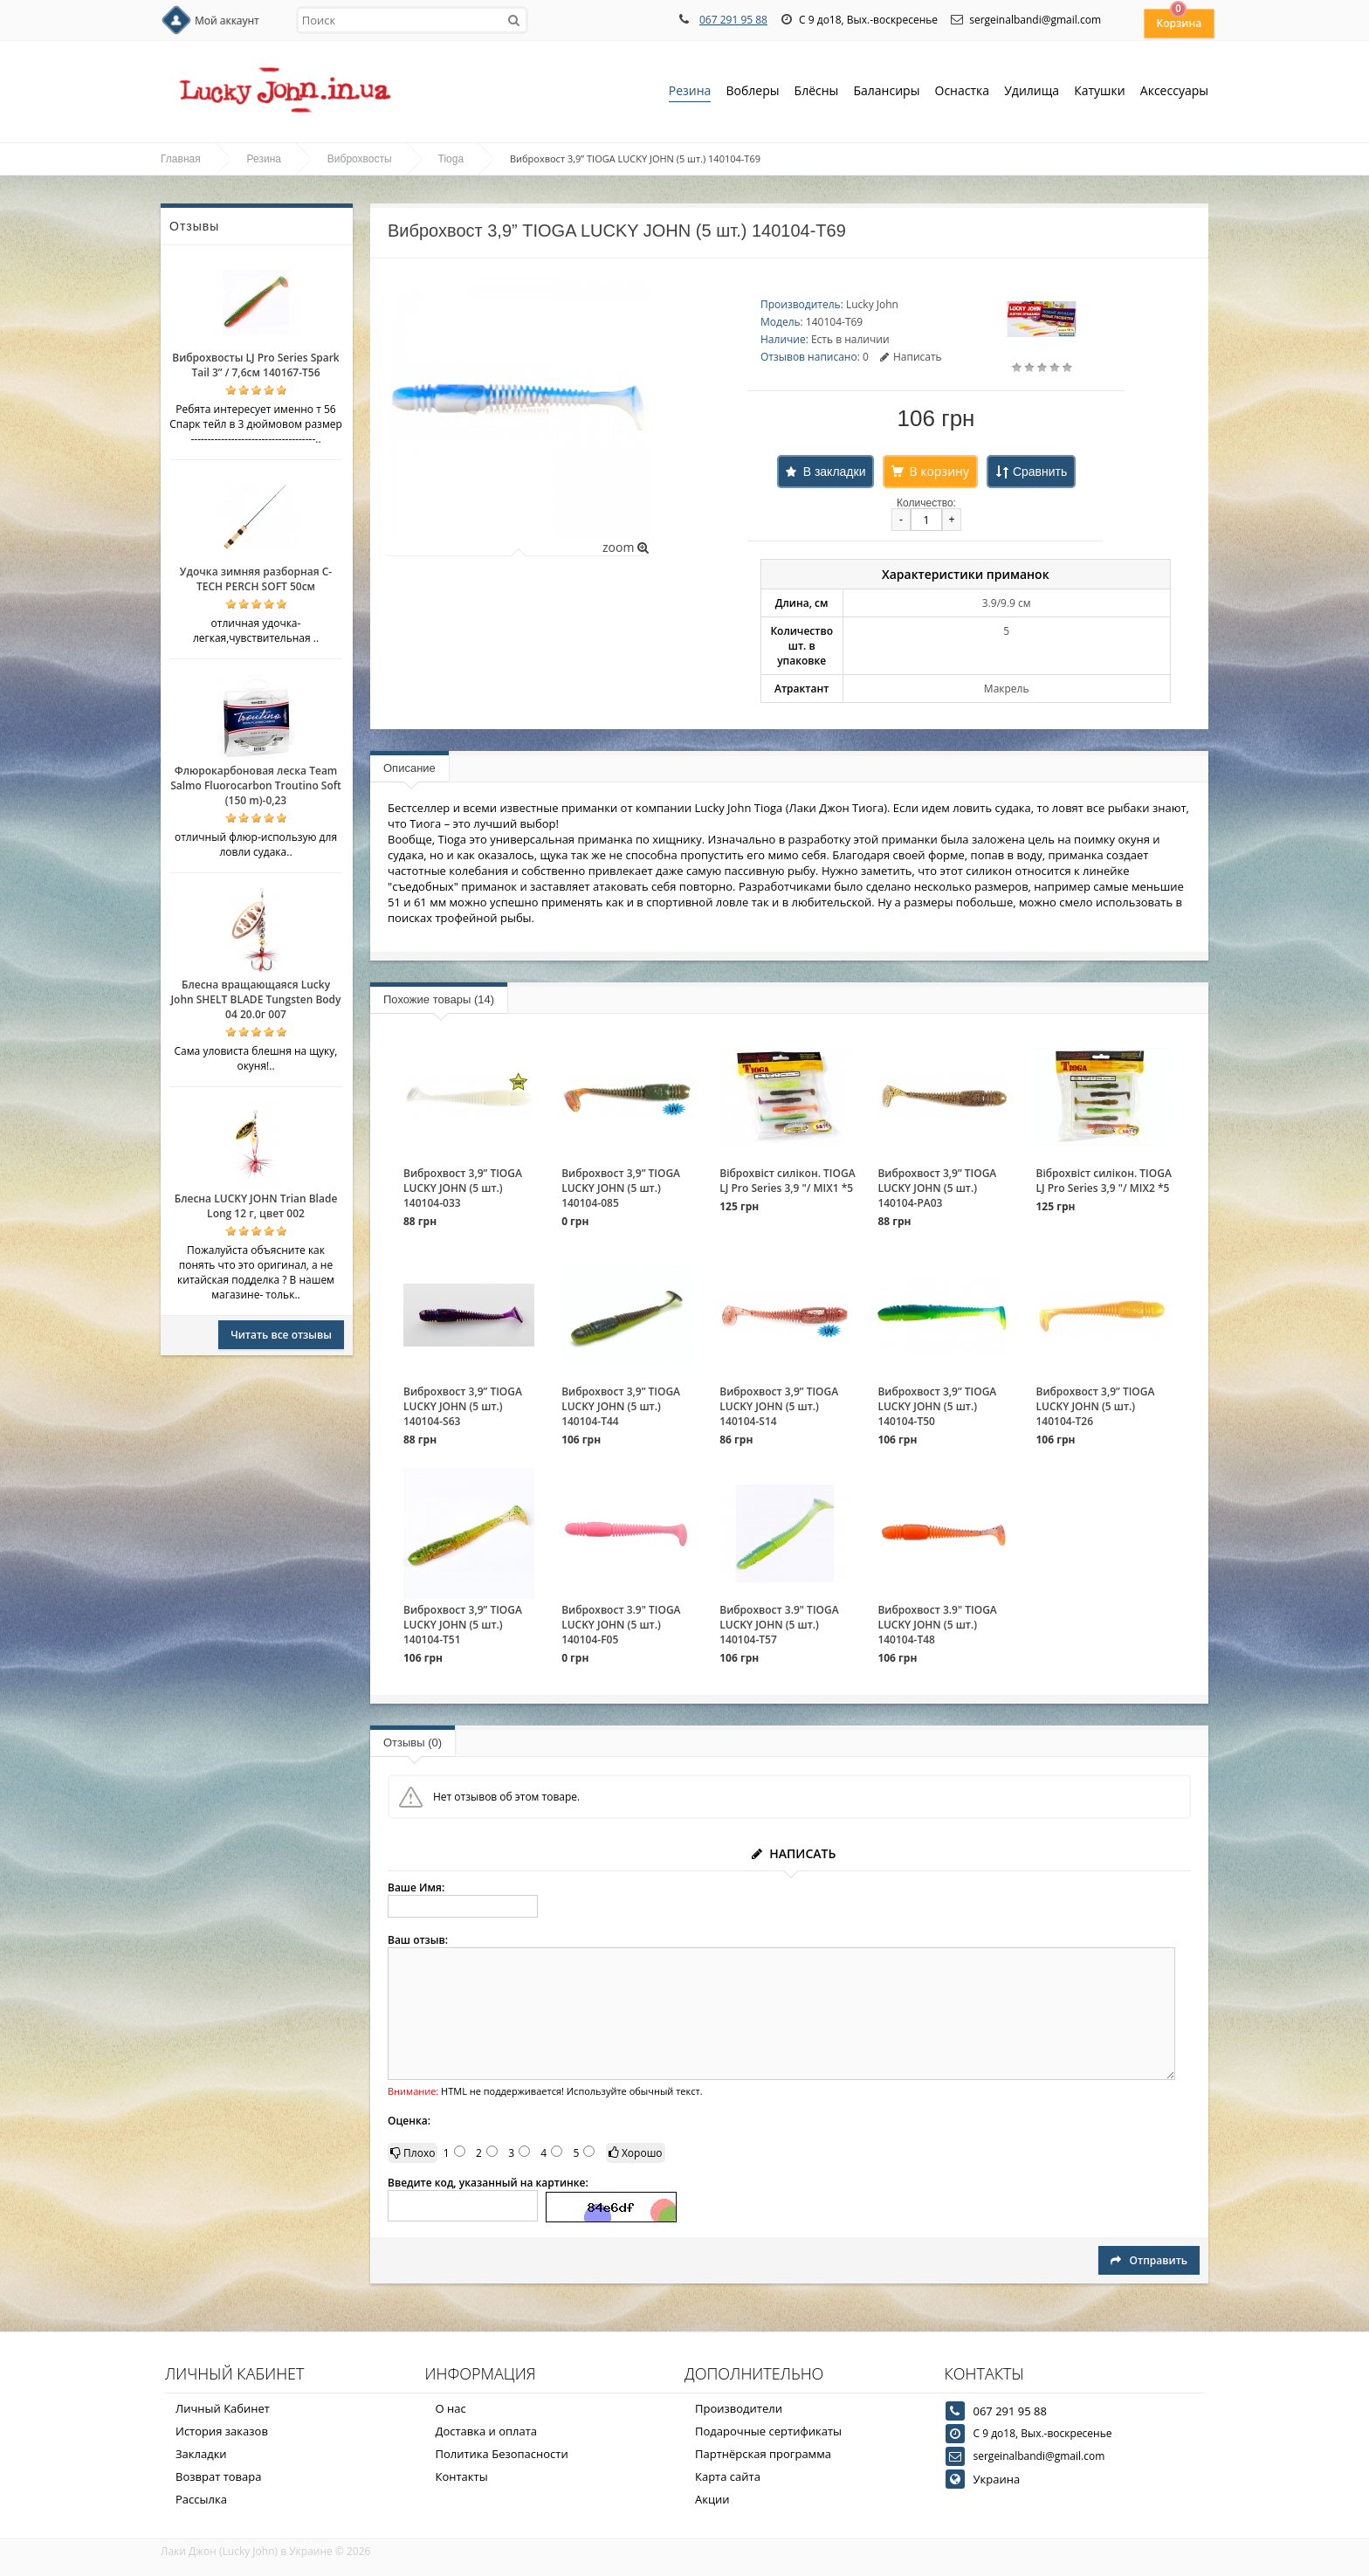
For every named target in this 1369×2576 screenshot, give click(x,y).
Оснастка (962, 92)
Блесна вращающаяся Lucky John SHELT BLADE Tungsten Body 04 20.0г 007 (255, 999)
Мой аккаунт (227, 20)
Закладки (201, 2454)
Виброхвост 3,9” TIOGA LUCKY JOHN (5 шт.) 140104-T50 (936, 1406)
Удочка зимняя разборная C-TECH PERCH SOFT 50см (256, 579)
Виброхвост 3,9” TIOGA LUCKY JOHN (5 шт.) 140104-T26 (1095, 1406)
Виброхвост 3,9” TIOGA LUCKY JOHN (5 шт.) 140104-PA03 (936, 1188)
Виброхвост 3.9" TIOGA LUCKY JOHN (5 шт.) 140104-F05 (620, 1624)
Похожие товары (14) (438, 999)
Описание (409, 768)
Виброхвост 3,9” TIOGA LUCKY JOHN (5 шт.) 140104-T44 (620, 1406)
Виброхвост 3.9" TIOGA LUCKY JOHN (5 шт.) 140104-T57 (778, 1624)
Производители (738, 2408)
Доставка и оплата (487, 2431)
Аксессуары (1174, 90)
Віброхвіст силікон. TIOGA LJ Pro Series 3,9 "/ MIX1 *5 (787, 1180)
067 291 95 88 (733, 19)
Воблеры (752, 92)
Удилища (1031, 92)
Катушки (1099, 92)
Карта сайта (727, 2476)
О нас (451, 2408)
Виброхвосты (359, 159)
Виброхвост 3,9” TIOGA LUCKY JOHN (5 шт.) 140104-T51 (462, 1624)
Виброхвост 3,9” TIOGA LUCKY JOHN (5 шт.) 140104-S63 (462, 1406)
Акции (712, 2499)
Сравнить (1040, 472)
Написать (911, 356)
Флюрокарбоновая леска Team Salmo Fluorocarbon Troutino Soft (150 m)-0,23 (255, 785)
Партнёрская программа (763, 2454)
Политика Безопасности (502, 2454)
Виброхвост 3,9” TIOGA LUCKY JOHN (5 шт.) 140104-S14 (778, 1406)
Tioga (451, 159)
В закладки (834, 472)
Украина (997, 2479)
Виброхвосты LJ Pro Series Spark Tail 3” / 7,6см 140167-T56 (255, 365)
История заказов (221, 2431)
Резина (690, 92)
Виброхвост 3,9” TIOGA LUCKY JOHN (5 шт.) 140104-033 (462, 1188)
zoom (625, 547)
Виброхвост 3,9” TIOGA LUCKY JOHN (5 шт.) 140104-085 (620, 1188)
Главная (181, 159)
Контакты (462, 2476)
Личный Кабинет (222, 2408)
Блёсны (817, 92)
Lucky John (872, 304)
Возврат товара (218, 2476)
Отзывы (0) (412, 1742)
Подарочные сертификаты (768, 2431)
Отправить (1149, 2260)
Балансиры (886, 92)
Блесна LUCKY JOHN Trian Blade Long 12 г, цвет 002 (256, 1206)
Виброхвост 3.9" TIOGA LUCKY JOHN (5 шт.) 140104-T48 (936, 1624)
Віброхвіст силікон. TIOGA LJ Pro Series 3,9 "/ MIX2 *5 (1104, 1180)
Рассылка (201, 2499)
